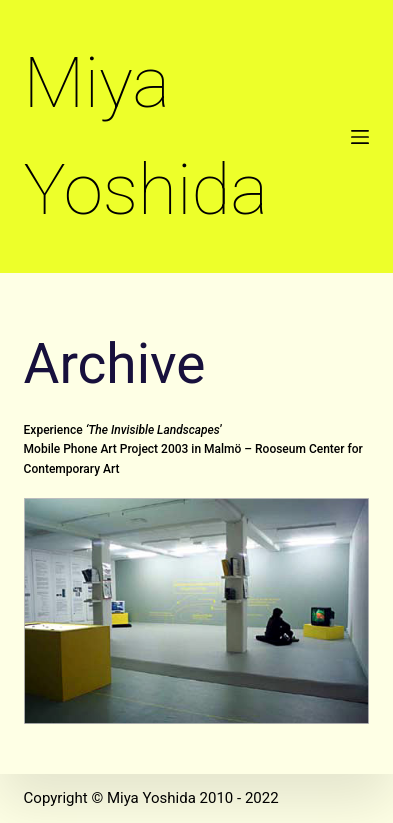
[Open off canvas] (360, 137)
